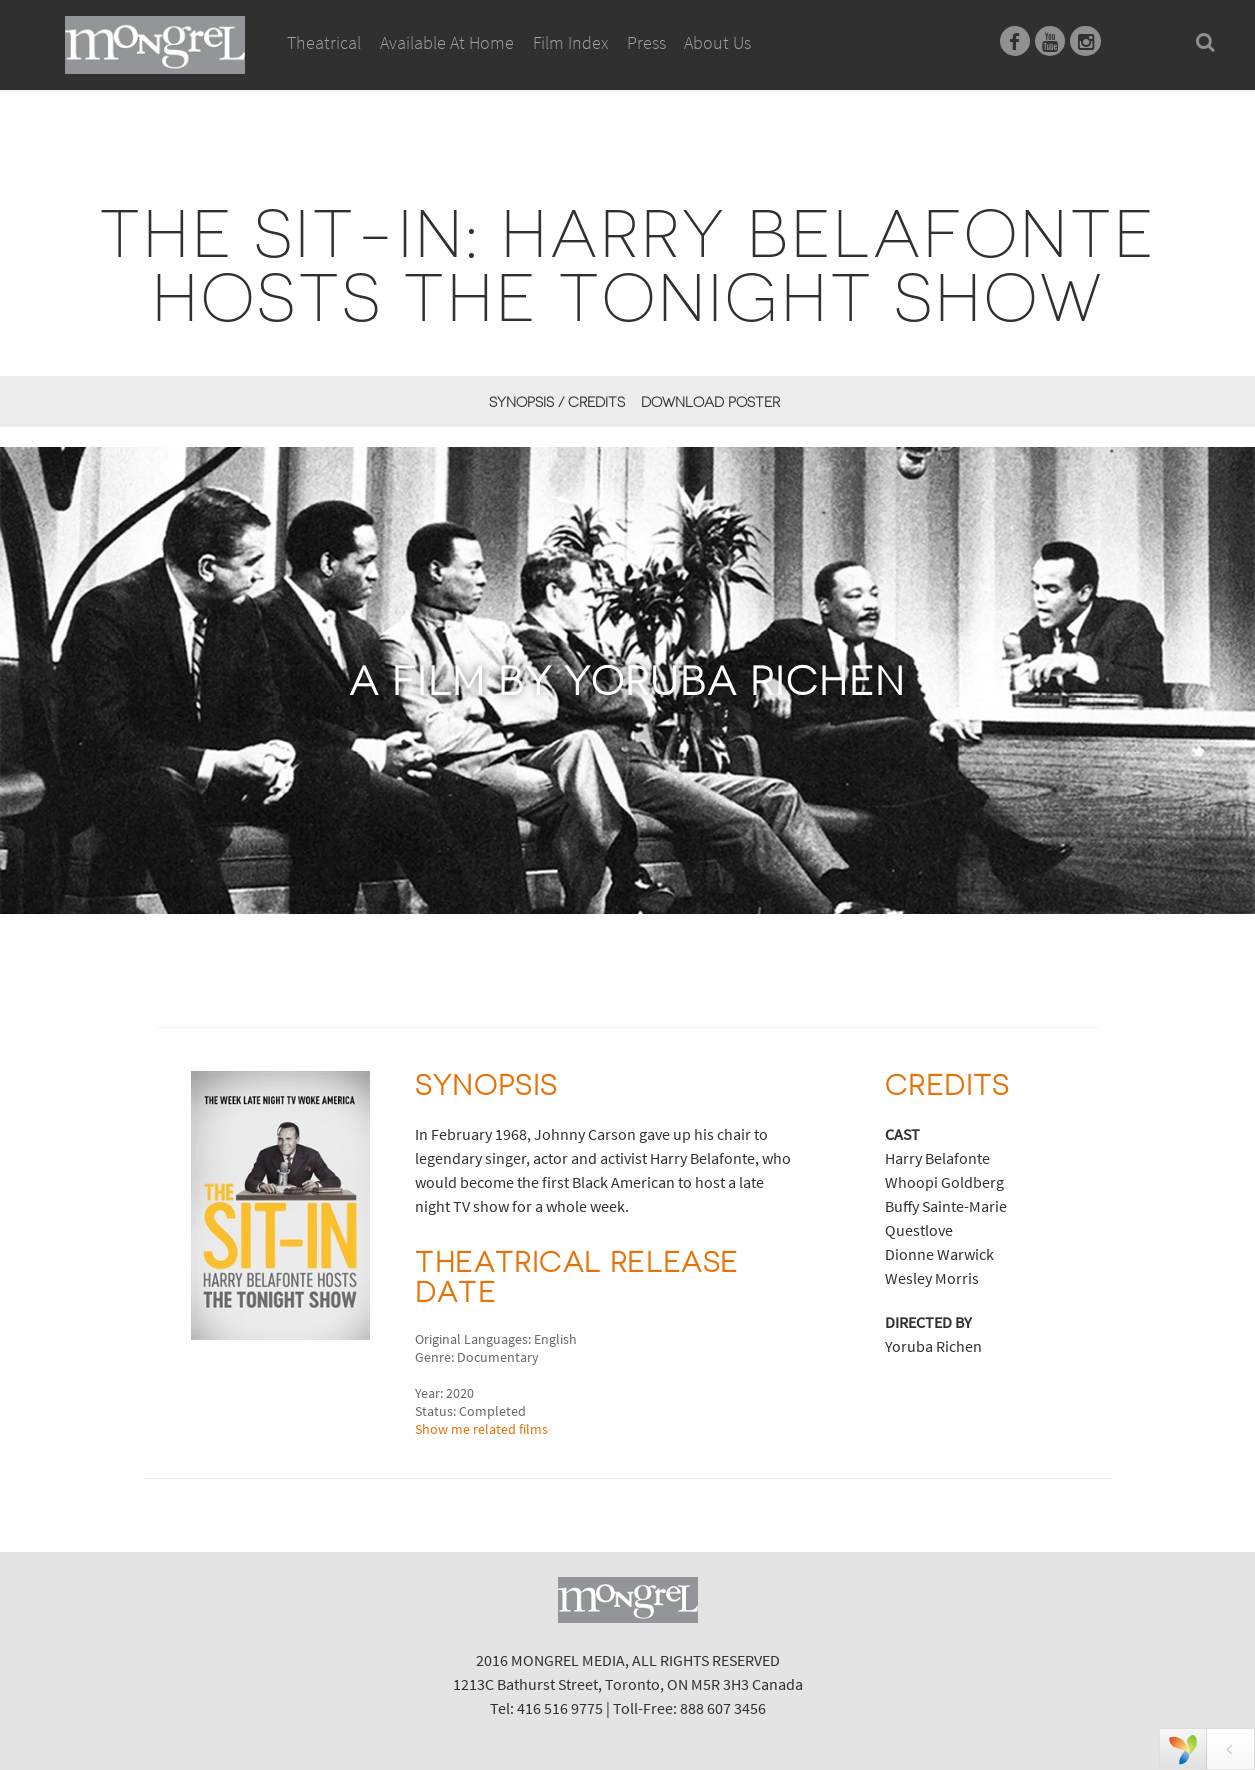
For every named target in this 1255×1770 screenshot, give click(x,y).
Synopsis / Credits (557, 402)
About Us (717, 42)
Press (646, 42)
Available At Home (447, 65)
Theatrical (324, 42)
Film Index (570, 42)
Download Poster (710, 402)
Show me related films (481, 1429)
